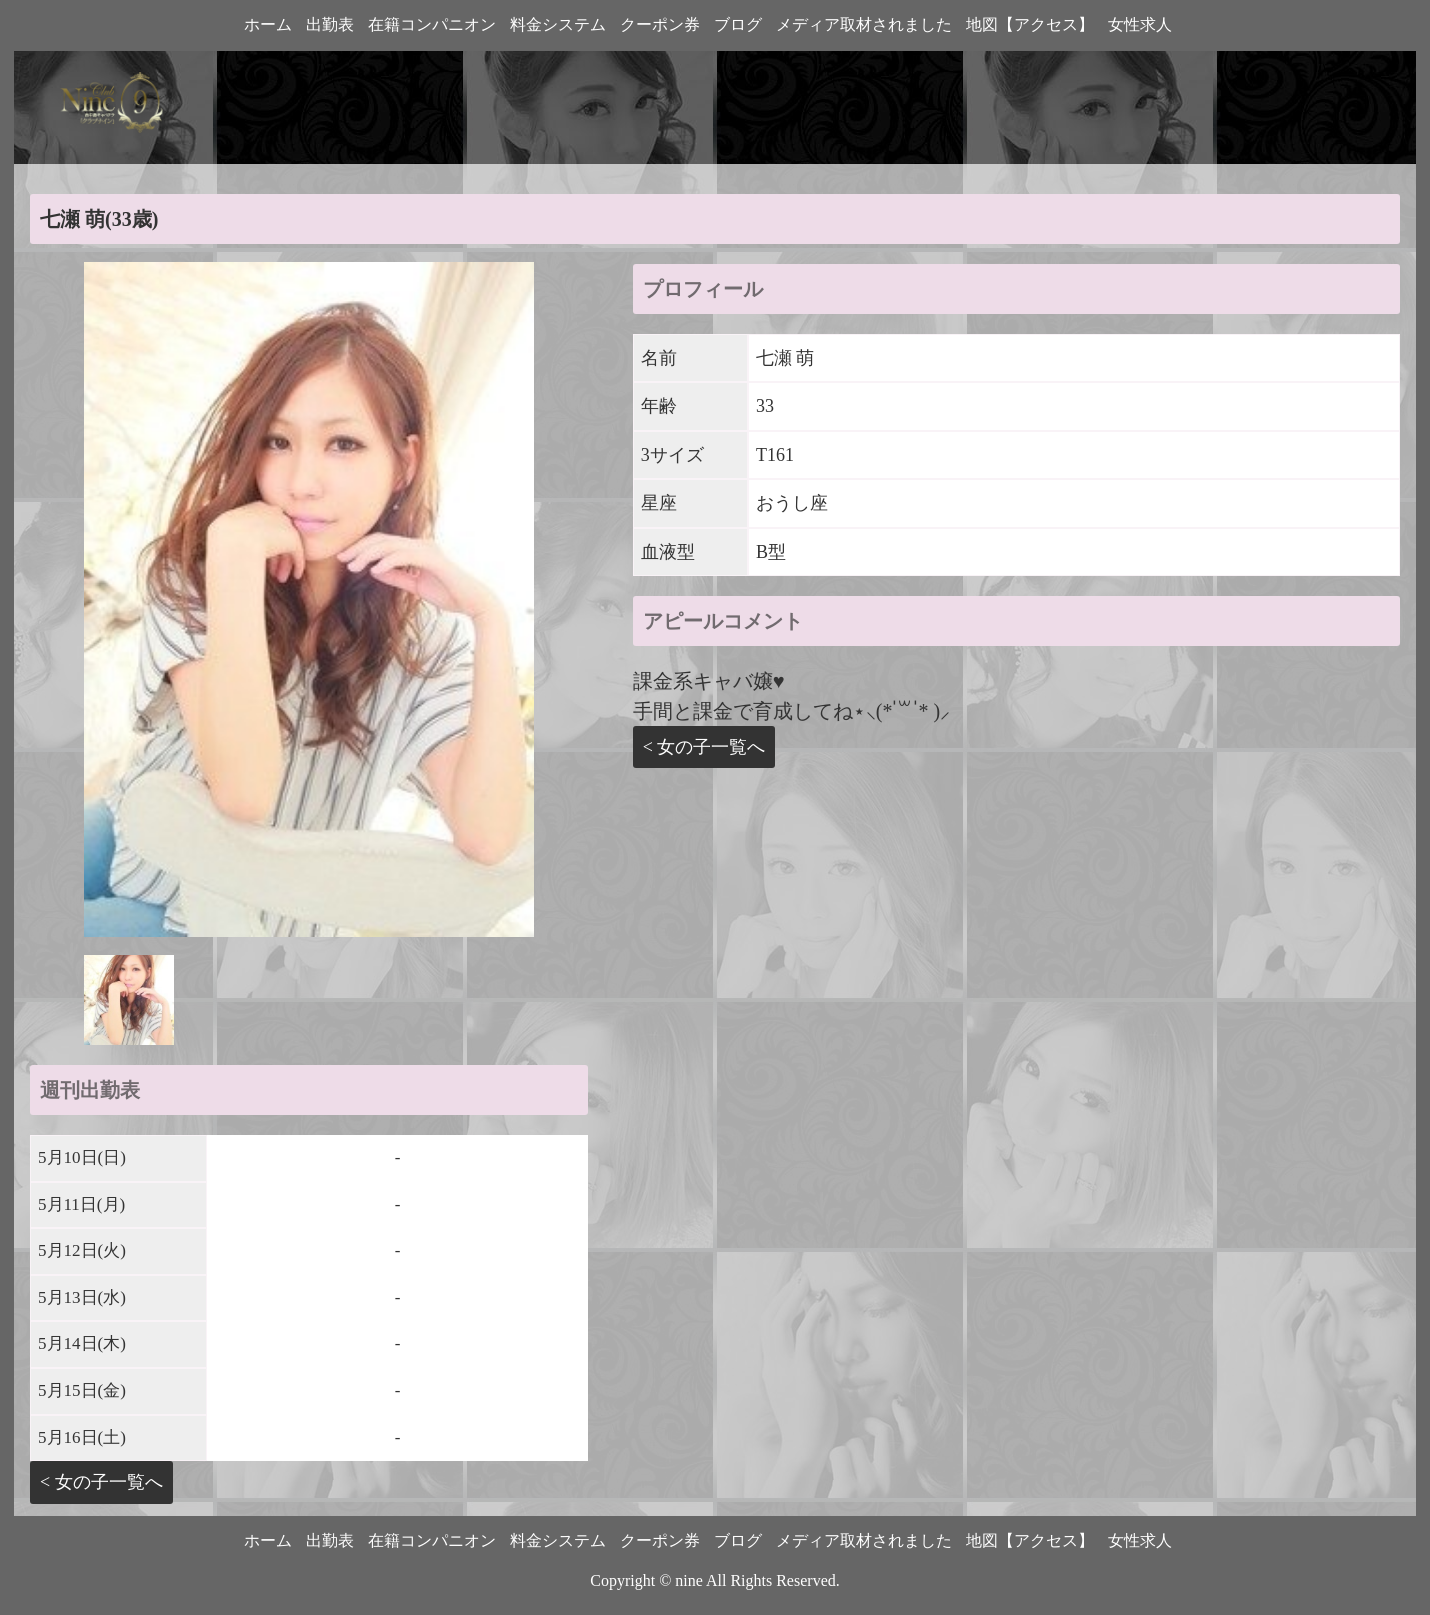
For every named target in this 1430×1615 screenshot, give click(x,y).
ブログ (738, 24)
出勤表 (330, 24)
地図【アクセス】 (1030, 24)
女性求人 (1140, 24)
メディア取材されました (864, 24)
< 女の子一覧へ (101, 1482)
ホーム (268, 24)
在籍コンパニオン (432, 24)
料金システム (558, 24)
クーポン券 (660, 24)
